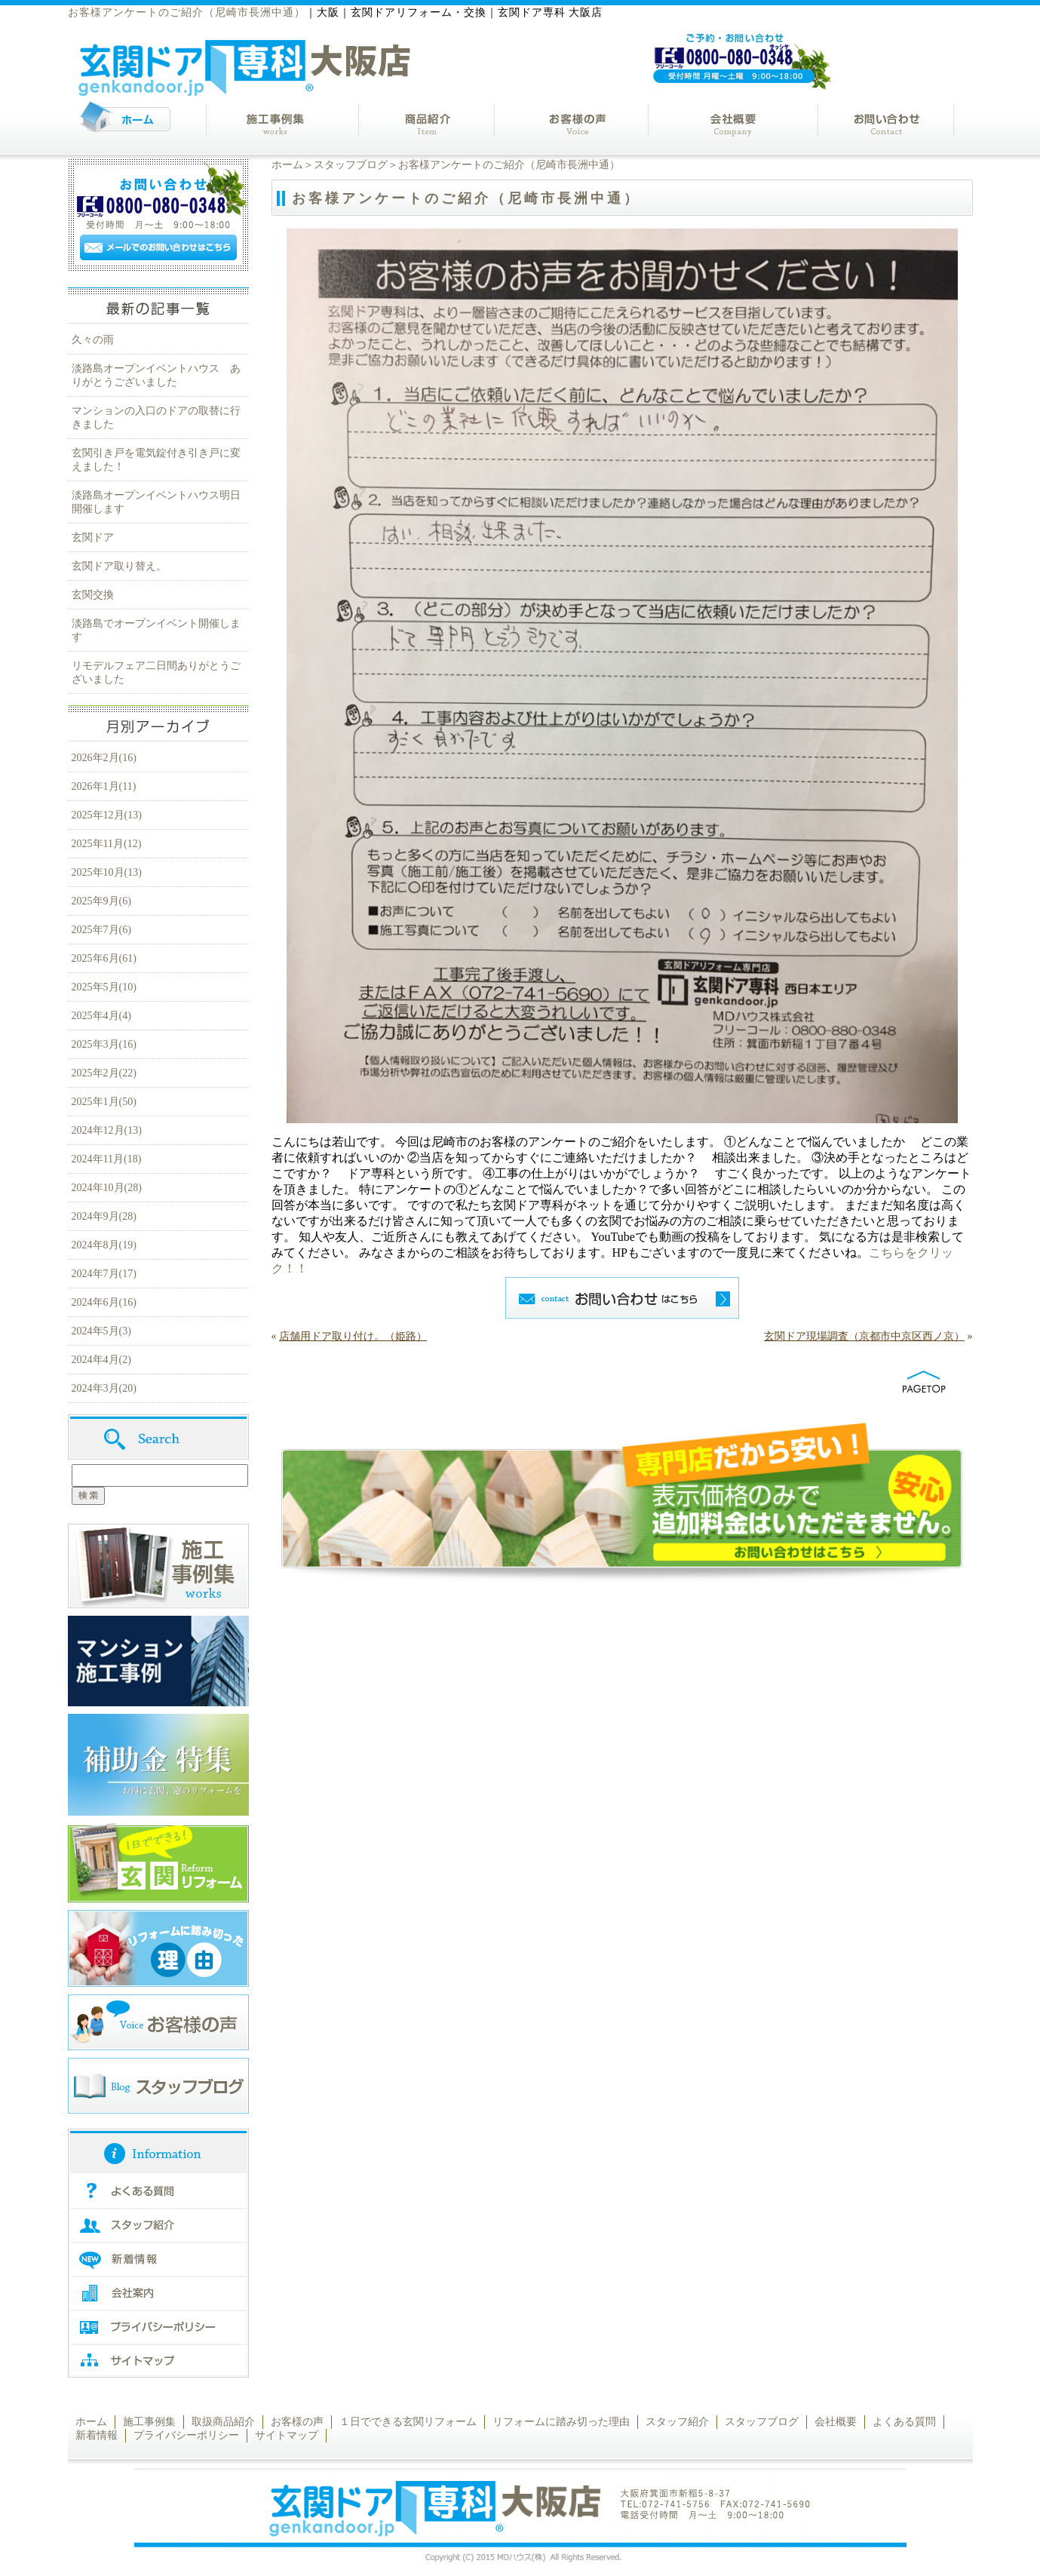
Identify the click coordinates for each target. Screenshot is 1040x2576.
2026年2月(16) (104, 757)
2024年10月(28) (107, 1187)
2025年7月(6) (101, 929)
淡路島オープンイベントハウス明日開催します (156, 502)
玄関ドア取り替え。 (119, 566)
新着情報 (96, 2435)
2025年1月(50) (104, 1101)
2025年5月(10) (104, 987)
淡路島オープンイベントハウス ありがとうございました (156, 375)
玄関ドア (93, 537)
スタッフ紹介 (677, 2421)
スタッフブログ (351, 164)
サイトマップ (286, 2435)
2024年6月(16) (104, 1302)
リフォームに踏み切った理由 (561, 2421)
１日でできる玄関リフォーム (408, 2421)
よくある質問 (904, 2421)
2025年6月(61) (104, 958)
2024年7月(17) (104, 1273)
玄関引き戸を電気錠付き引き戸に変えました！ (156, 459)
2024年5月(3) (101, 1331)
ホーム (287, 164)
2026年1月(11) (104, 786)
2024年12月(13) (107, 1130)
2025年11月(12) (107, 843)
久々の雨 (93, 339)
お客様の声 (297, 2421)
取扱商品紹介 (223, 2421)
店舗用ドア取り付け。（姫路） (353, 1336)
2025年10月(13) (107, 872)
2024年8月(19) (104, 1245)
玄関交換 (93, 594)
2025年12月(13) (107, 815)
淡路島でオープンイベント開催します (156, 630)
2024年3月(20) (104, 1388)
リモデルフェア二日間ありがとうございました (156, 672)
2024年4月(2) (101, 1359)
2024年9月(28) (104, 1216)
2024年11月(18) (107, 1159)
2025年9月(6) (101, 901)
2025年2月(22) (104, 1073)
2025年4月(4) (101, 1015)
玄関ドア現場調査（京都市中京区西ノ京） (864, 1336)
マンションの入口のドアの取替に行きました (156, 417)
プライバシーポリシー (186, 2435)
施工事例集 (149, 2421)
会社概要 (836, 2421)
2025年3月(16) (104, 1044)
